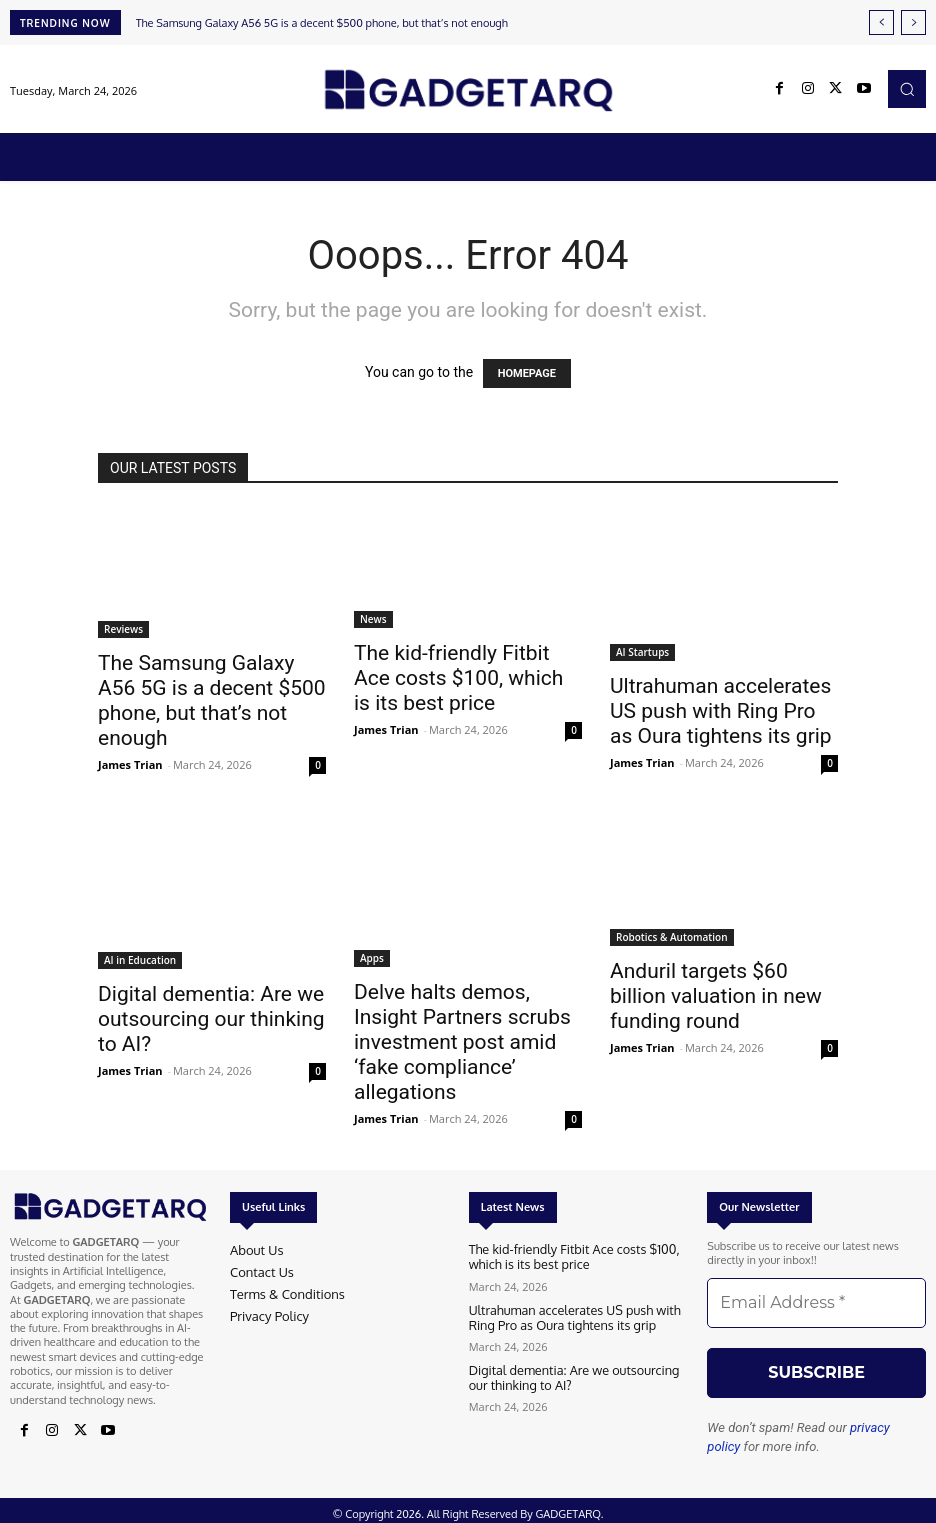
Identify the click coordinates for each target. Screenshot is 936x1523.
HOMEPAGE (527, 373)
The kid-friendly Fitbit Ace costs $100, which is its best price (458, 678)
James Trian (130, 764)
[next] (913, 22)
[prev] (881, 22)
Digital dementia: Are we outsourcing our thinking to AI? (211, 1019)
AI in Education (140, 960)
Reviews (123, 629)
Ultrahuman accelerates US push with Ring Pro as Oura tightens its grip (721, 711)
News (373, 619)
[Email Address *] (816, 1303)
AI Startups (642, 652)
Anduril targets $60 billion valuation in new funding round (716, 996)
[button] (907, 89)
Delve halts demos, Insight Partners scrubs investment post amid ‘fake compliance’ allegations (462, 1042)
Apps (372, 958)
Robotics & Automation (672, 937)
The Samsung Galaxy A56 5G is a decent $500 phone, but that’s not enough (322, 23)
